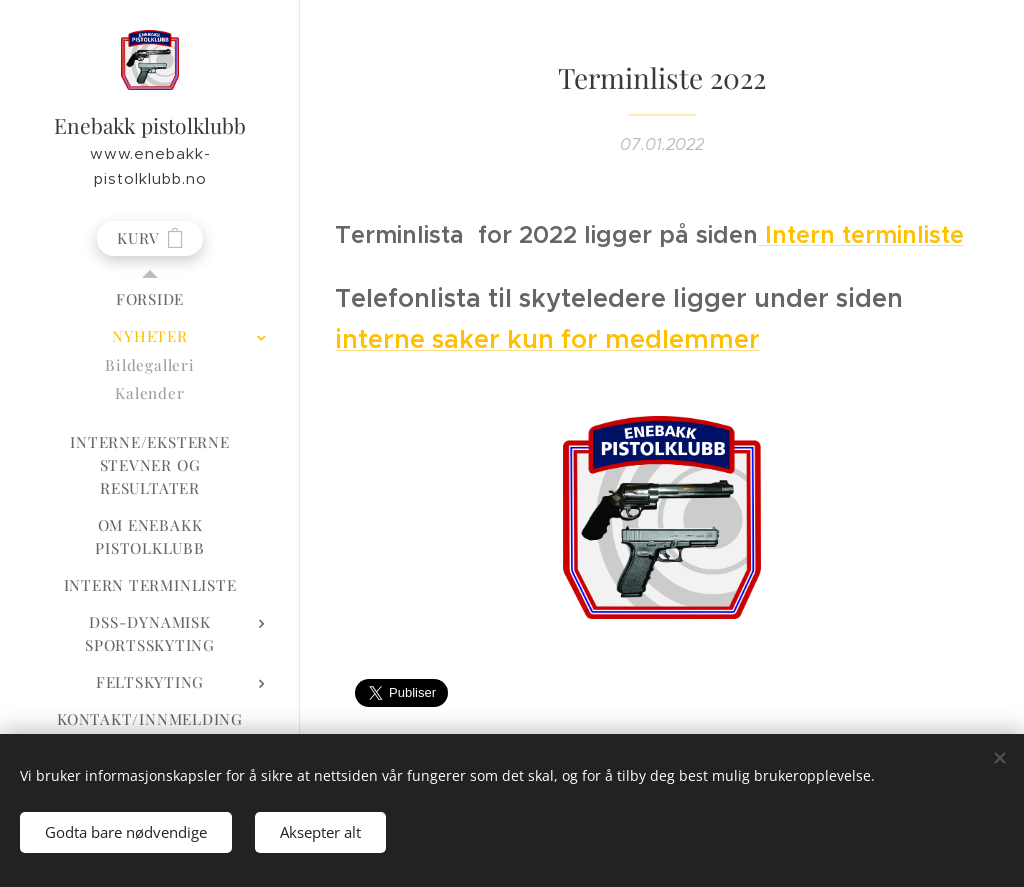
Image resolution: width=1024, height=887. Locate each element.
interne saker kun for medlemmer (547, 339)
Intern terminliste (861, 235)
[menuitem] (150, 299)
